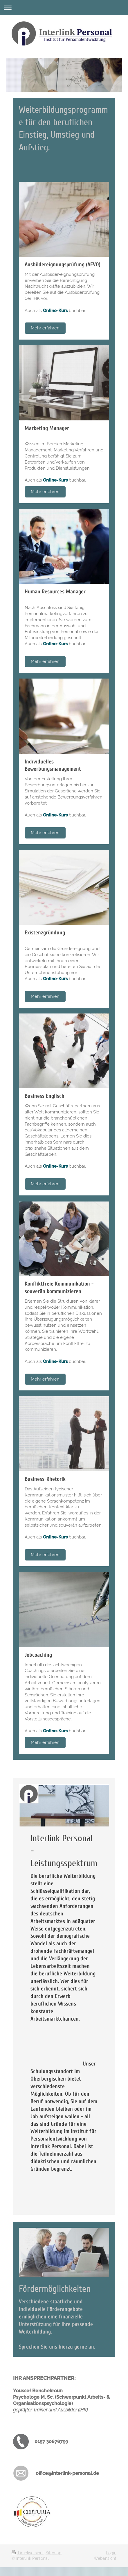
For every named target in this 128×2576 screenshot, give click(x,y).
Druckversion (28, 2553)
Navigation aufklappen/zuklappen (64, 7)
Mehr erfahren (45, 328)
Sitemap (54, 2553)
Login (111, 2553)
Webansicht (105, 2558)
